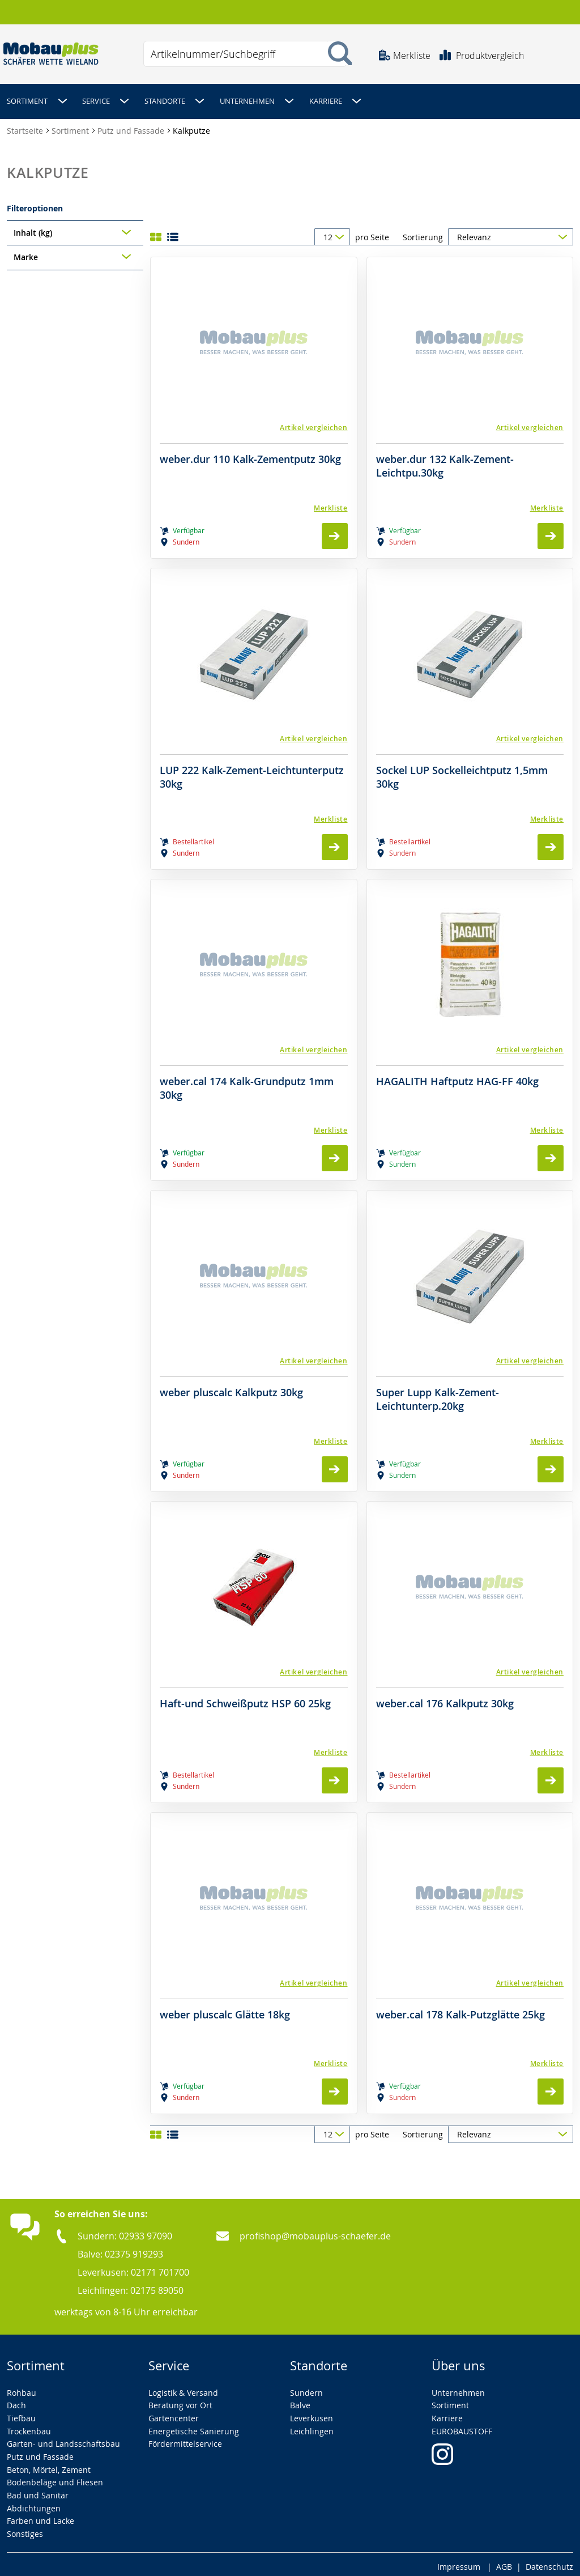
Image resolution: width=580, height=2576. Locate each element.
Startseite (26, 125)
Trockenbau (29, 2426)
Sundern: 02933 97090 (125, 2231)
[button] (254, 422)
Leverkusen (311, 2413)
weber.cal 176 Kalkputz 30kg (445, 1698)
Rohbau (21, 2387)
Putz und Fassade (132, 125)
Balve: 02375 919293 (120, 2249)
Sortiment (71, 125)
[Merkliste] (254, 503)
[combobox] (244, 54)
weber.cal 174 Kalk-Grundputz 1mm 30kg (247, 1083)
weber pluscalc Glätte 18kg (225, 2009)
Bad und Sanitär (38, 2490)
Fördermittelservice (185, 2438)
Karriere (447, 2413)
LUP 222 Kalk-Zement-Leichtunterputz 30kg (252, 772)
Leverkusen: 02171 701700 (133, 2267)
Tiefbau (21, 2413)
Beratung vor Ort (180, 2400)
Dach (16, 2400)
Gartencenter (173, 2413)
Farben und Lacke (40, 2516)
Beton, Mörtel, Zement (49, 2464)
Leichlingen (312, 2426)
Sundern (306, 2387)
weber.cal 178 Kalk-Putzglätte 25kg (460, 2009)
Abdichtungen (34, 2503)
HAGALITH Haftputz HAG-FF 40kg (457, 1076)
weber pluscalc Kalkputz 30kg (231, 1387)
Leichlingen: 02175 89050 (131, 2285)
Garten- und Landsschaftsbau (63, 2438)
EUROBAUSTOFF (462, 2426)
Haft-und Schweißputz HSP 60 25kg (245, 1698)
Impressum (458, 2561)
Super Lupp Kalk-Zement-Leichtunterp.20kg (437, 1394)
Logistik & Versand (183, 2387)
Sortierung (423, 232)
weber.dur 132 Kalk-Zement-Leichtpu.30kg (445, 461)
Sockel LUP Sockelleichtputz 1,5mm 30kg (462, 772)
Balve (300, 2400)
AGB (504, 2561)
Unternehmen (458, 2387)
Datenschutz (549, 2561)
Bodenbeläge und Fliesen (55, 2477)
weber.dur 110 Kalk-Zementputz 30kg (250, 454)
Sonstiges (25, 2528)
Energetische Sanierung (193, 2426)
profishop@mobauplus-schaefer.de (315, 2231)
